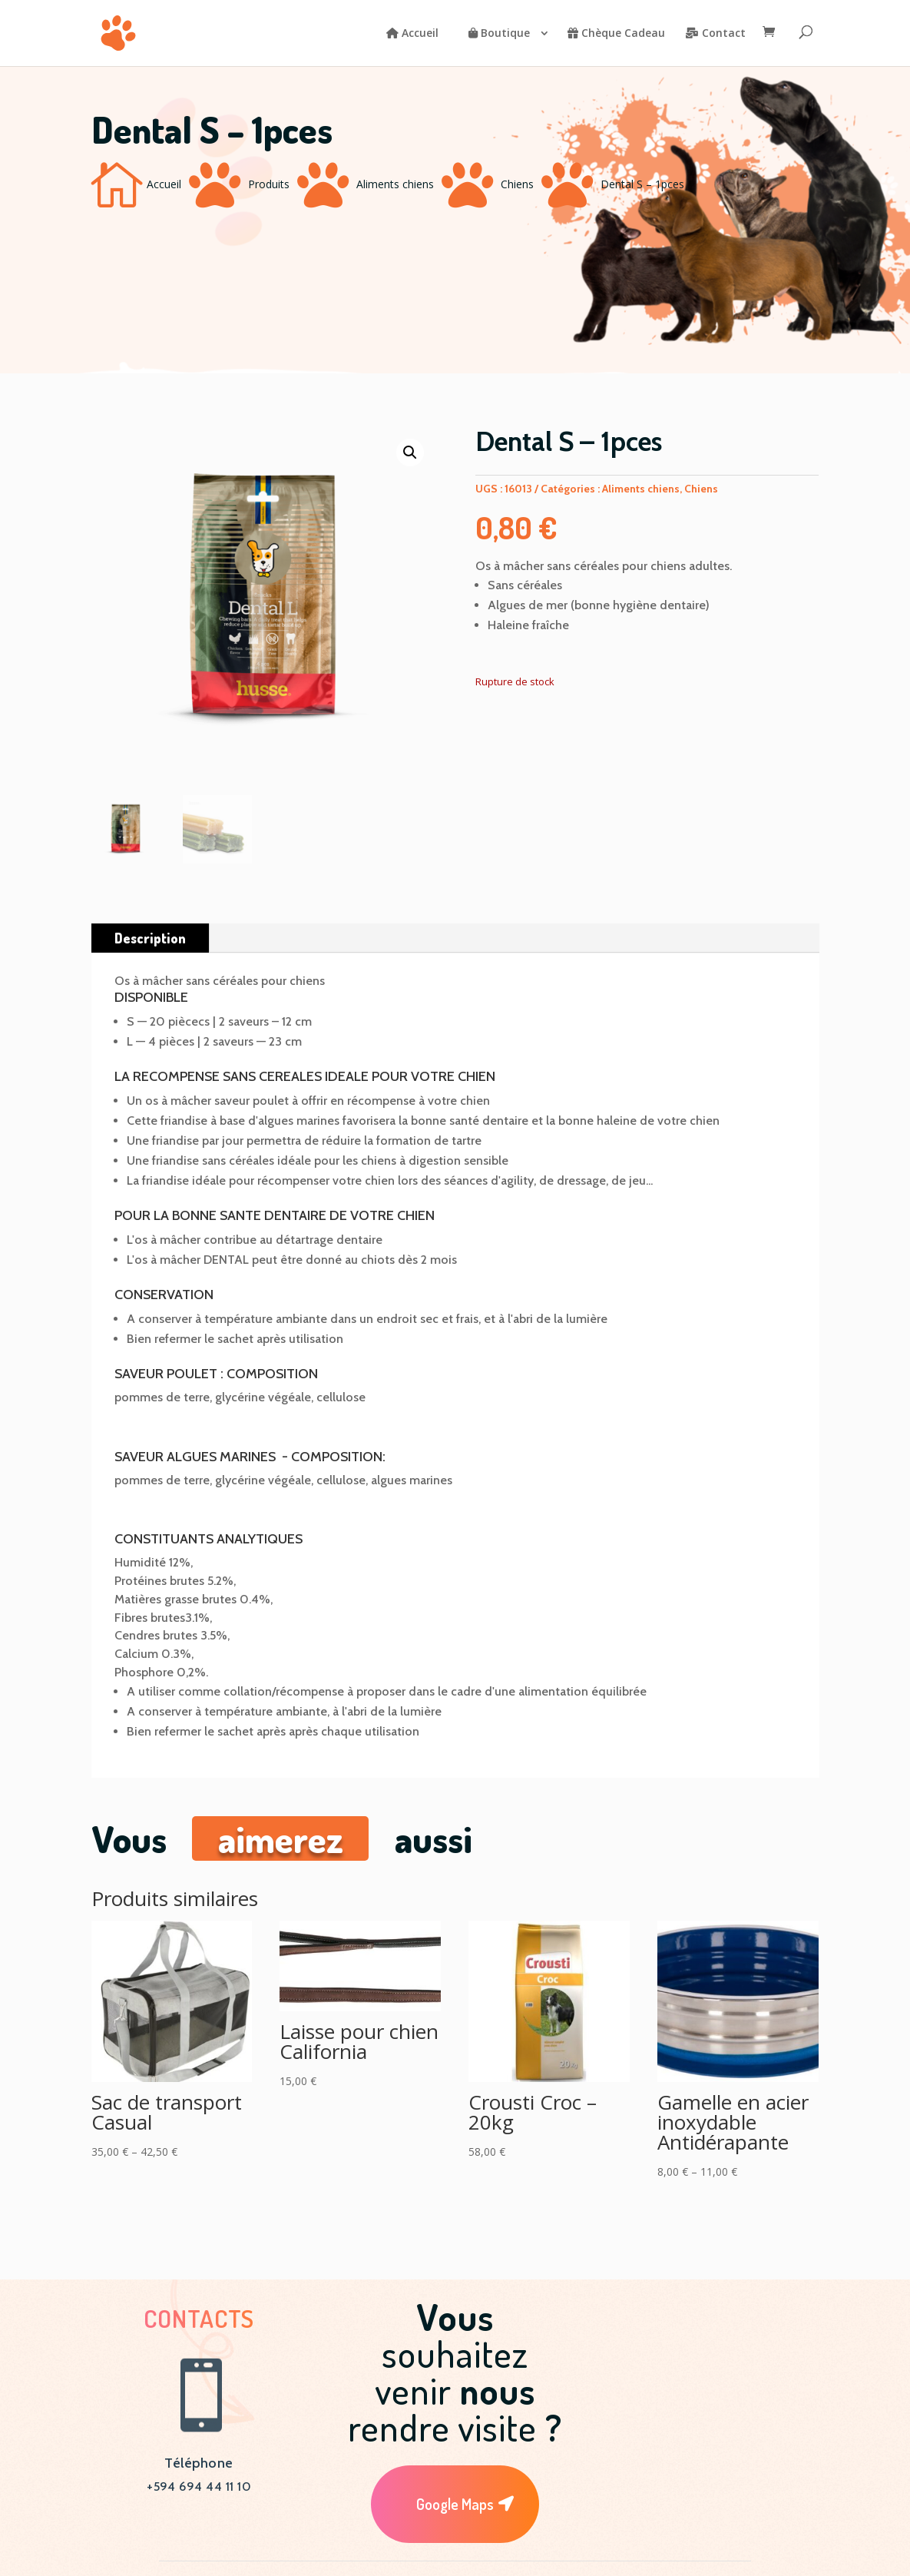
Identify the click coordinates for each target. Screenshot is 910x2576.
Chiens (517, 184)
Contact (715, 34)
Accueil (412, 34)
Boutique (499, 34)
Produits (269, 184)
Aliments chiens (395, 184)
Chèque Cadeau (616, 34)
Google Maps (455, 2504)
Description (150, 938)
